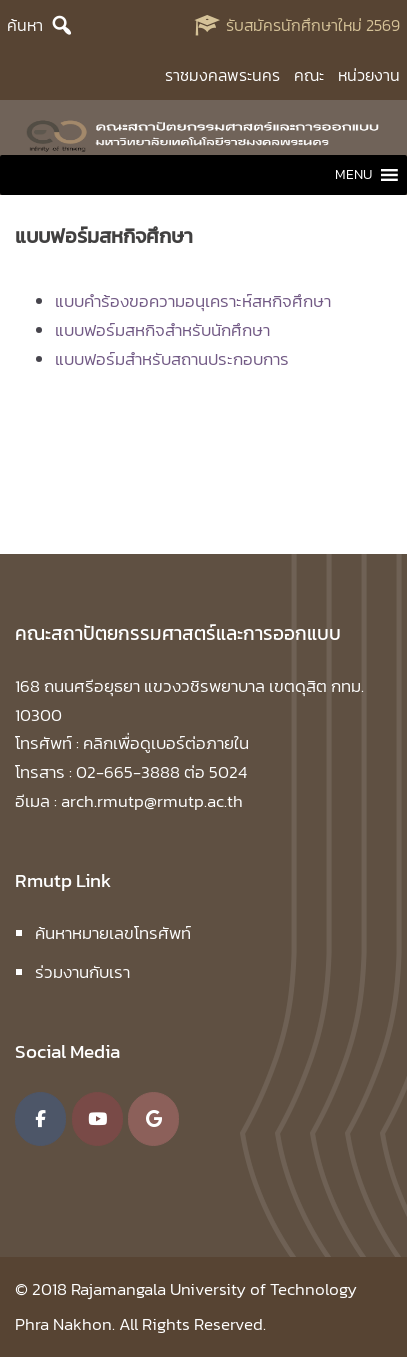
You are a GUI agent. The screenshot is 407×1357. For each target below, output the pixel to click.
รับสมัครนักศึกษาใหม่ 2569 (313, 25)
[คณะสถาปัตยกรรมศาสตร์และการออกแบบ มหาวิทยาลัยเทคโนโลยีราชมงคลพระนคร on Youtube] (97, 1119)
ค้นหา (25, 25)
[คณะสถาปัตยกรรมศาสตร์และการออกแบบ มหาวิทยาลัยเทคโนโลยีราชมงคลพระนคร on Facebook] (40, 1119)
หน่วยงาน (369, 75)
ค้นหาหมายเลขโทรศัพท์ (113, 933)
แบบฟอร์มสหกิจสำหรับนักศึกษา (162, 330)
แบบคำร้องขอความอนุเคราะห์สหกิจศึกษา (193, 301)
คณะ (309, 75)
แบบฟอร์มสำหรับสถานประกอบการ (172, 359)
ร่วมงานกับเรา (82, 972)
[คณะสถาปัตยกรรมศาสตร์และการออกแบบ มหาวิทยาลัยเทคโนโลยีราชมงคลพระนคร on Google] (153, 1119)
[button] (353, 175)
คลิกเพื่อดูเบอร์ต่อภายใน (166, 743)
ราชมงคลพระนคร (222, 75)
